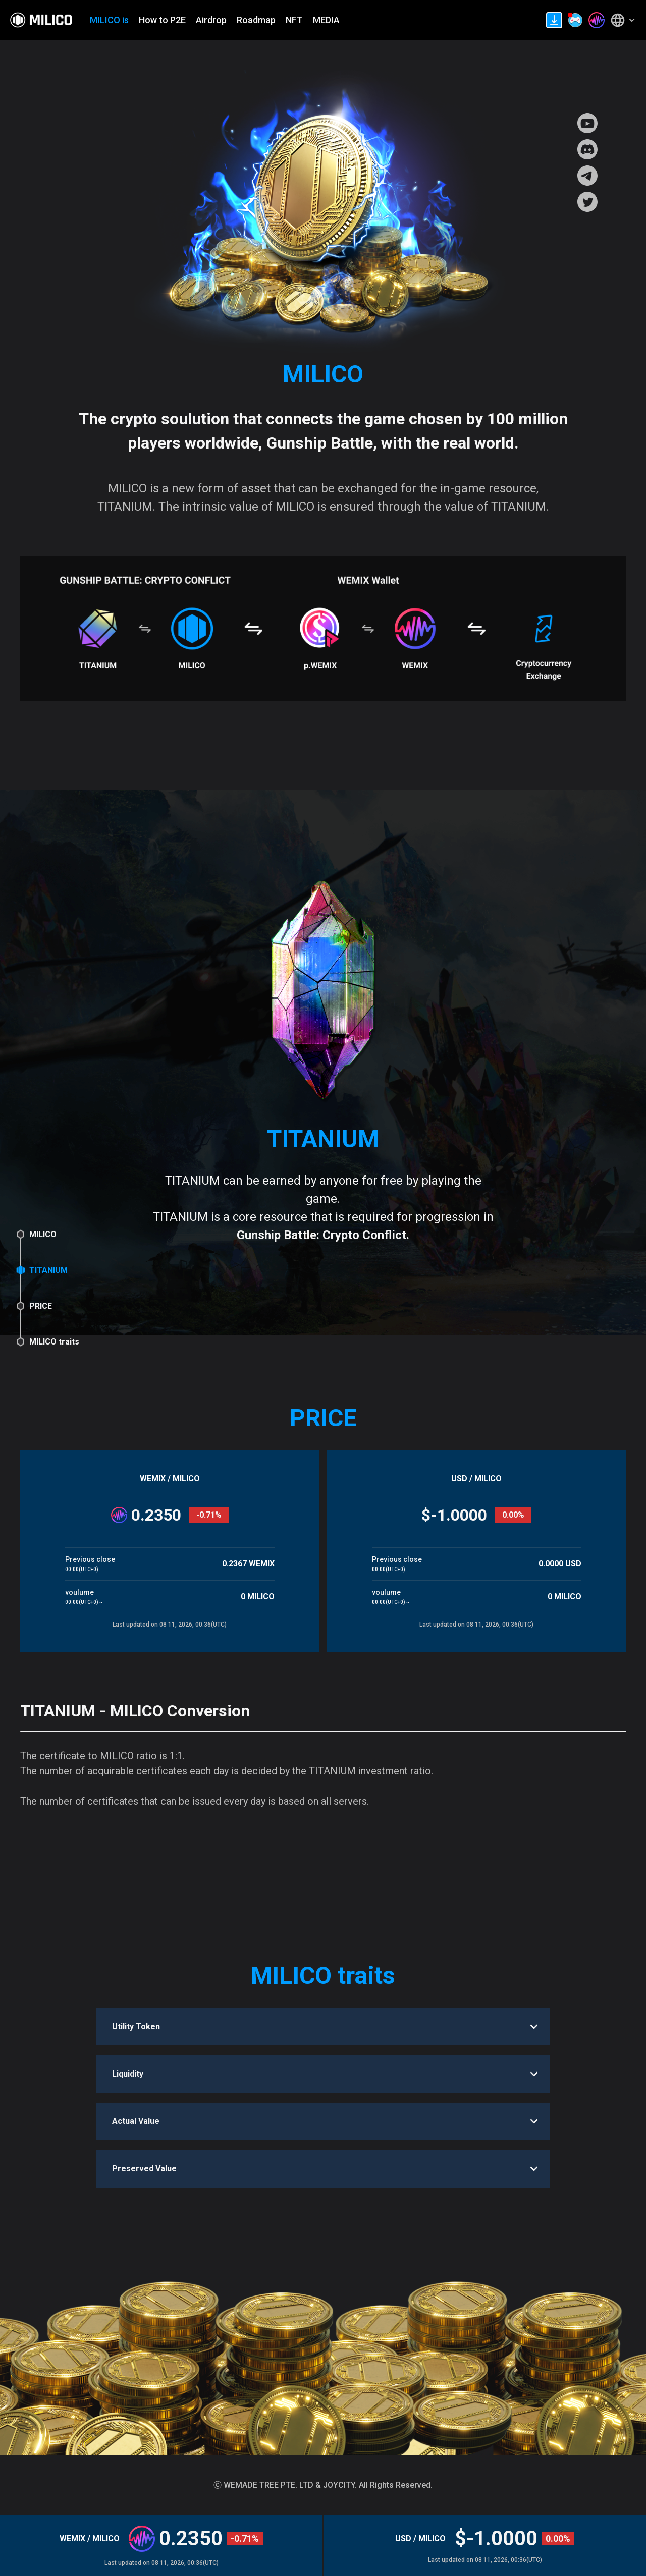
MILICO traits (54, 1342)
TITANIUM (48, 1270)
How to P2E (162, 20)
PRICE (40, 1306)
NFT (294, 20)
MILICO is (109, 20)
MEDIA (326, 20)
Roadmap (256, 20)
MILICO (43, 1234)
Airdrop (211, 20)
